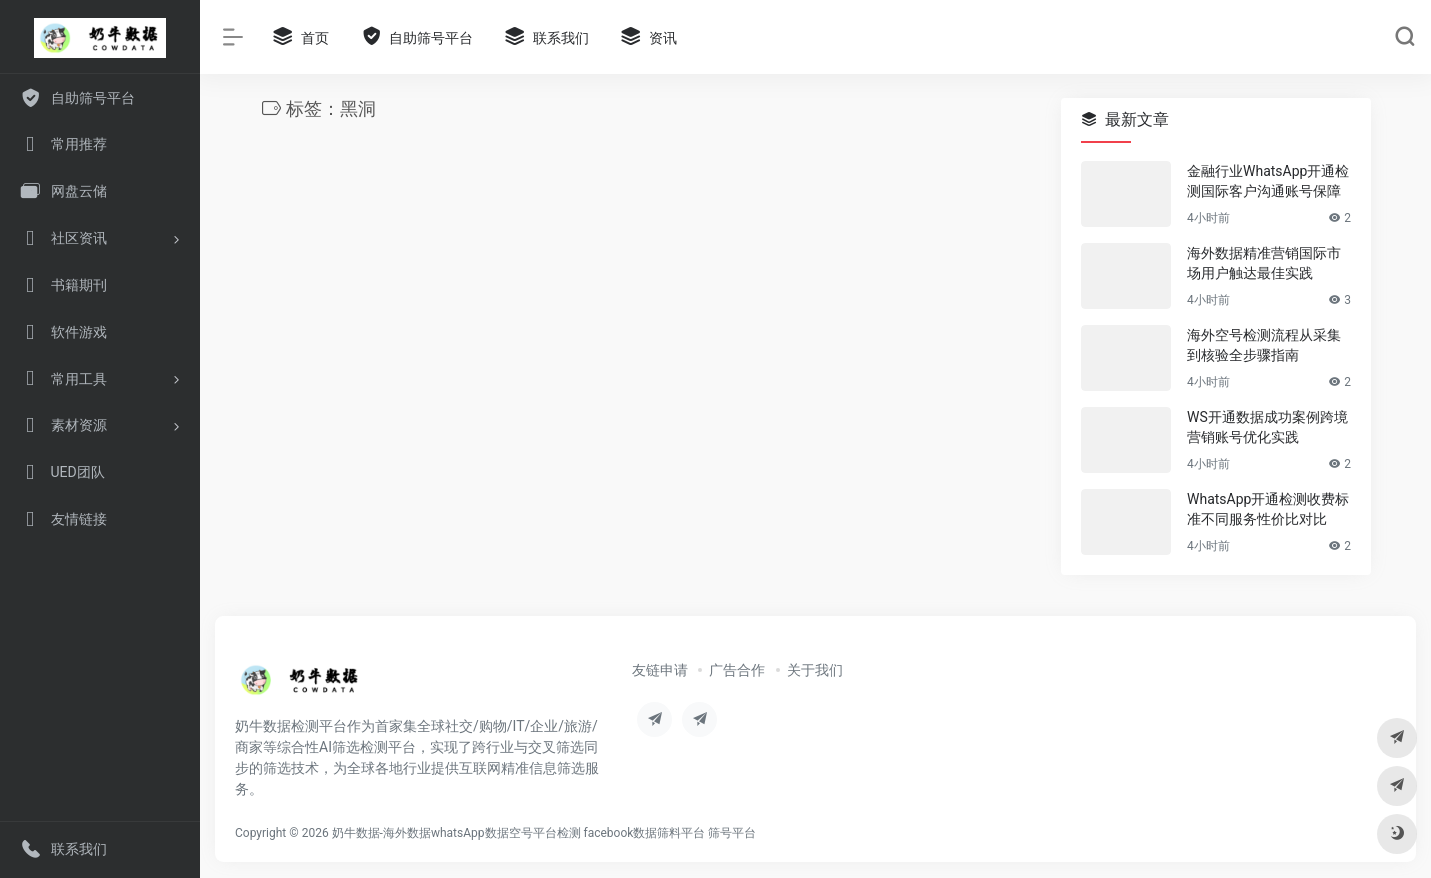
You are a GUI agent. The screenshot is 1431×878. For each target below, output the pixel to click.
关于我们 (815, 670)
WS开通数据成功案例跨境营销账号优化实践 (1267, 427)
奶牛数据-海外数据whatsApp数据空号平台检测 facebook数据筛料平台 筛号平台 (544, 833)
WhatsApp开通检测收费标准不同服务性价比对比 (1268, 509)
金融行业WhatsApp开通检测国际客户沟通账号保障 (1268, 181)
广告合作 (737, 670)
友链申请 (660, 670)
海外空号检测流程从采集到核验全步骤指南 (1264, 345)
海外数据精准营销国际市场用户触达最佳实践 (1264, 263)
